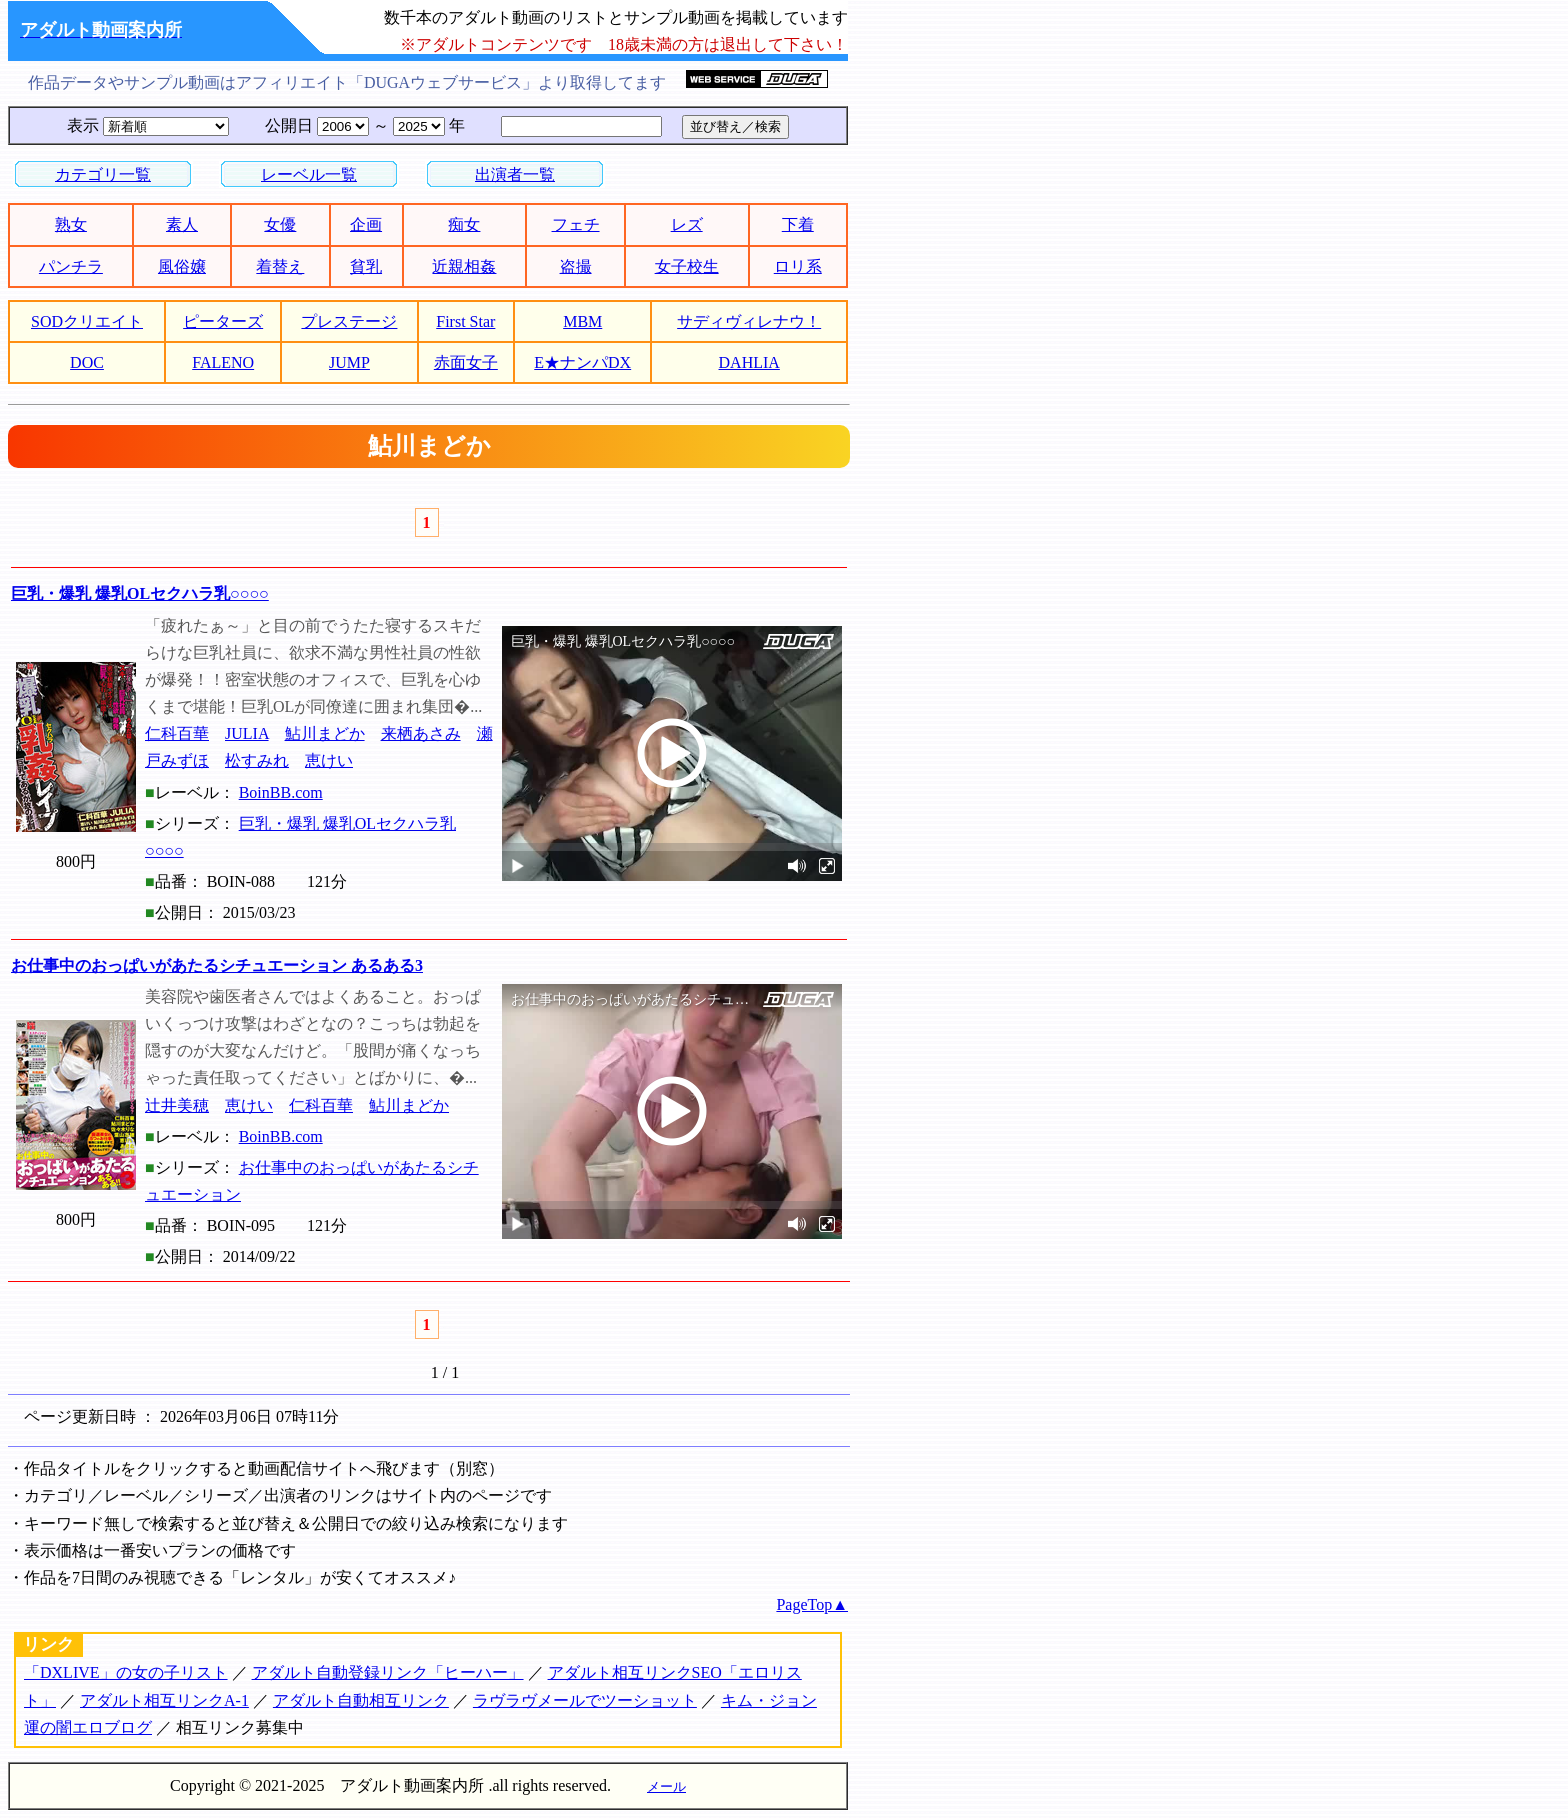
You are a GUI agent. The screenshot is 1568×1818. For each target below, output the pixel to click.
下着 (798, 224)
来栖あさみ (421, 733)
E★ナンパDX (582, 362)
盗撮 (576, 266)
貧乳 (366, 266)
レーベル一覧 (309, 174)
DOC (87, 362)
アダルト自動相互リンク (361, 1700)
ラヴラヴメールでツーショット (585, 1700)
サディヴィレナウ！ (749, 321)
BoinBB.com (281, 792)
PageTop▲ (812, 1604)
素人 (182, 224)
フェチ (576, 224)
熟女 (71, 224)
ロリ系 (798, 266)
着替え (280, 266)
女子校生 (687, 266)
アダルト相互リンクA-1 (164, 1700)
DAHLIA (749, 362)
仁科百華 (177, 733)
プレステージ (349, 321)
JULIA (247, 733)
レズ (687, 224)
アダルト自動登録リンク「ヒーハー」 (388, 1672)
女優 (280, 224)
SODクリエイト (87, 321)
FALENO (223, 362)
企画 (366, 224)
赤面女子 (466, 362)
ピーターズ (223, 321)
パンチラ (71, 266)
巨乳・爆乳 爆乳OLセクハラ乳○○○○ (140, 593)
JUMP (349, 362)
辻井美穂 (177, 1105)
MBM (582, 321)
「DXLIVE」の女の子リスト (126, 1672)
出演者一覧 (515, 174)
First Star (465, 321)
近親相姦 (464, 266)
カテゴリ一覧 (103, 174)
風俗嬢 (182, 266)
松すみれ (257, 760)
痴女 (464, 224)
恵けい (329, 760)
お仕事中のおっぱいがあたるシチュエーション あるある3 (217, 965)
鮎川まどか (325, 733)
